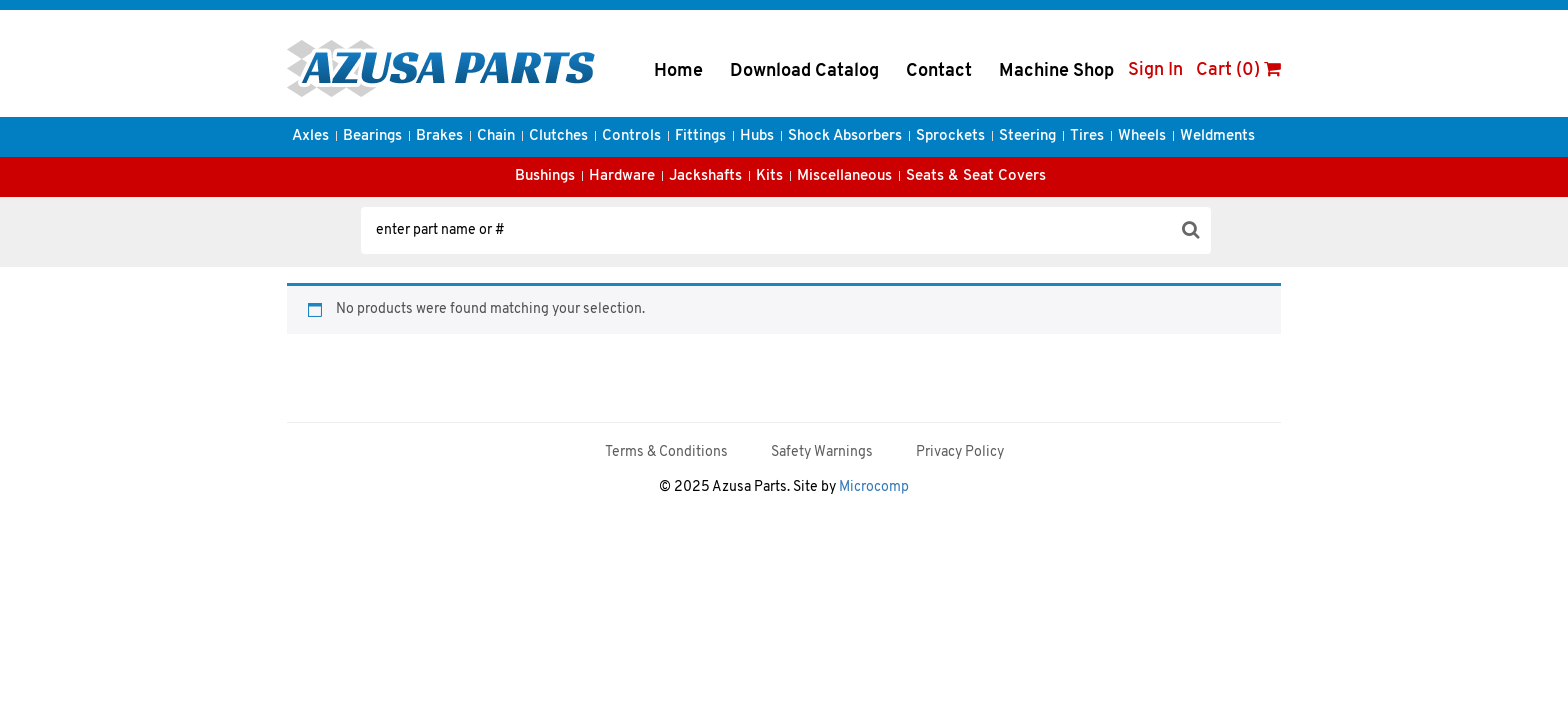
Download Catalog (804, 71)
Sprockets (950, 136)
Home (678, 71)
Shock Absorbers (845, 136)
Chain (496, 136)
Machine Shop (1056, 71)
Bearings (372, 136)
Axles (310, 136)
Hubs (757, 136)
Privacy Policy (960, 452)
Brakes (439, 136)
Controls (631, 136)
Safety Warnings (822, 452)
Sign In (1155, 70)
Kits (769, 176)
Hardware (622, 176)
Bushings (545, 176)
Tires (1087, 136)
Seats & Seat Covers (976, 176)
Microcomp (874, 487)
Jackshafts (705, 176)
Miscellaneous (844, 176)
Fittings (700, 136)
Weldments (1217, 136)
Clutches (558, 136)
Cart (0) (1238, 70)
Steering (1027, 136)
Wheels (1142, 136)
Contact (939, 71)
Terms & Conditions (666, 452)
